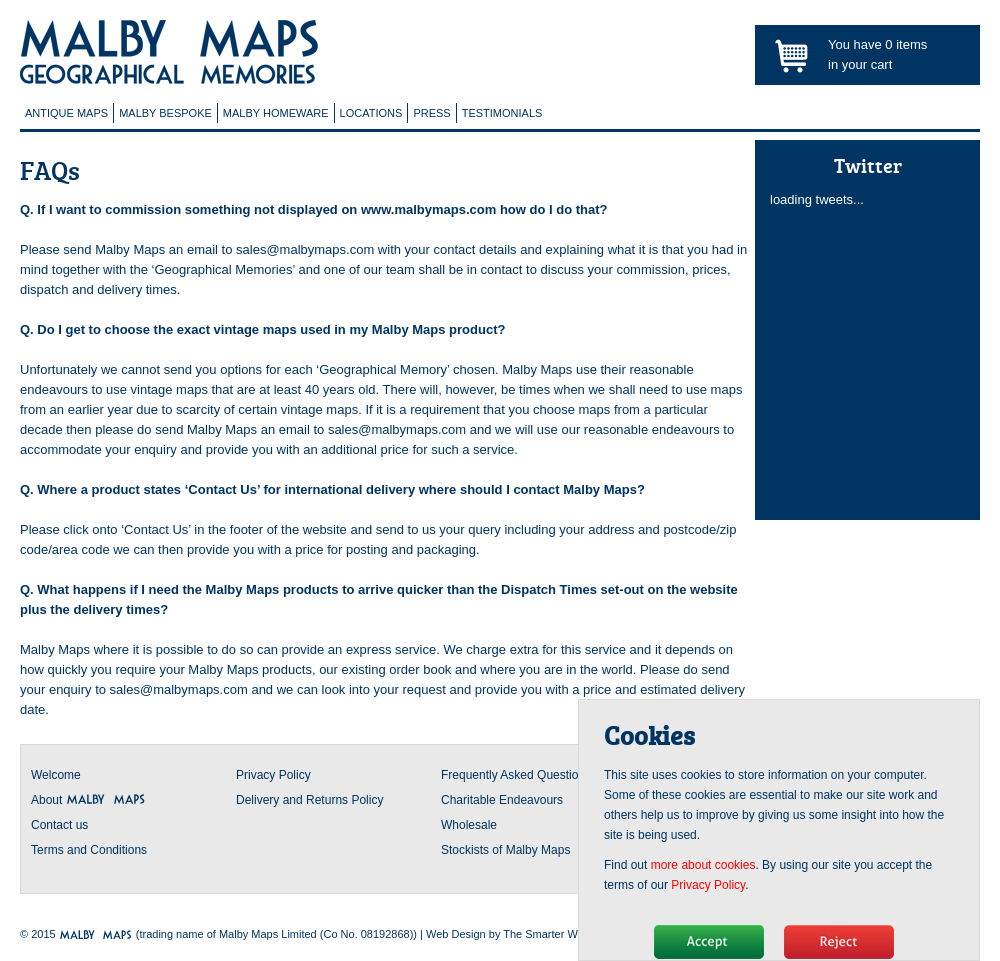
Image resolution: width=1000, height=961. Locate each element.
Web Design (456, 934)
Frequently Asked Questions (516, 775)
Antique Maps (66, 113)
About (88, 800)
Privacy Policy (273, 775)
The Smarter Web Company (571, 934)
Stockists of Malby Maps (505, 850)
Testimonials (502, 113)
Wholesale (469, 825)
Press (431, 113)
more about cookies (703, 865)
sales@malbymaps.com (305, 249)
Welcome (56, 775)
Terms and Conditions (89, 850)
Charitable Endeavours (502, 800)
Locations (371, 113)
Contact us (59, 825)
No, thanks (839, 942)
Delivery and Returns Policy (309, 800)
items (906, 44)
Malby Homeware (276, 113)
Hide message (709, 942)
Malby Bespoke (165, 113)
